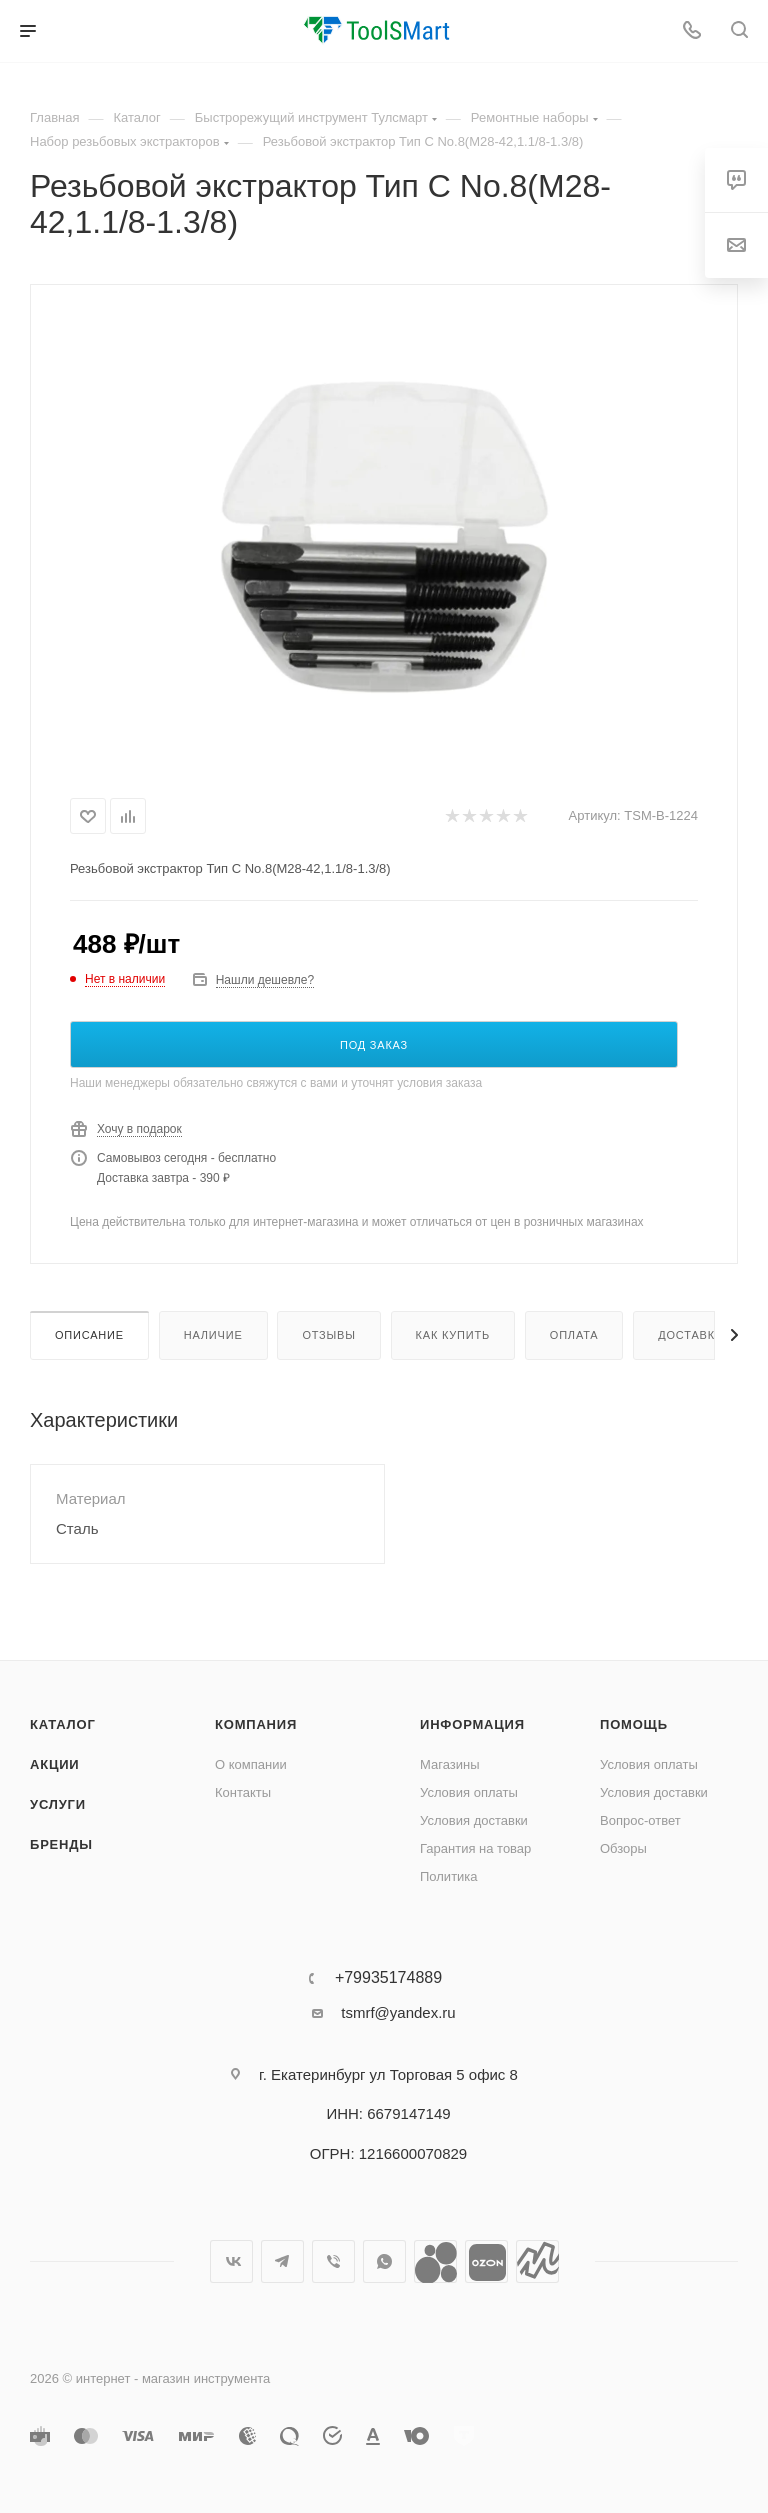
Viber (333, 2261)
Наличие (213, 1335)
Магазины (450, 1764)
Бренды (61, 1844)
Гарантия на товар (475, 1848)
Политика (449, 1876)
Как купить (453, 1335)
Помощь (634, 1724)
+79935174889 (388, 1978)
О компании (251, 1764)
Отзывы (328, 1335)
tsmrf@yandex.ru (398, 2012)
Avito (435, 2261)
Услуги (58, 1804)
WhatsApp (384, 2261)
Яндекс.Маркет (537, 2261)
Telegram (282, 2261)
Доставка (690, 1335)
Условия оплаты (469, 1792)
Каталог (63, 1724)
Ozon (486, 2261)
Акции (55, 1764)
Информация (472, 1724)
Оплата (574, 1335)
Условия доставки (474, 1820)
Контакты (243, 1792)
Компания (256, 1724)
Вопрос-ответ (640, 1820)
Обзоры (623, 1848)
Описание (89, 1335)
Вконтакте (231, 2261)
